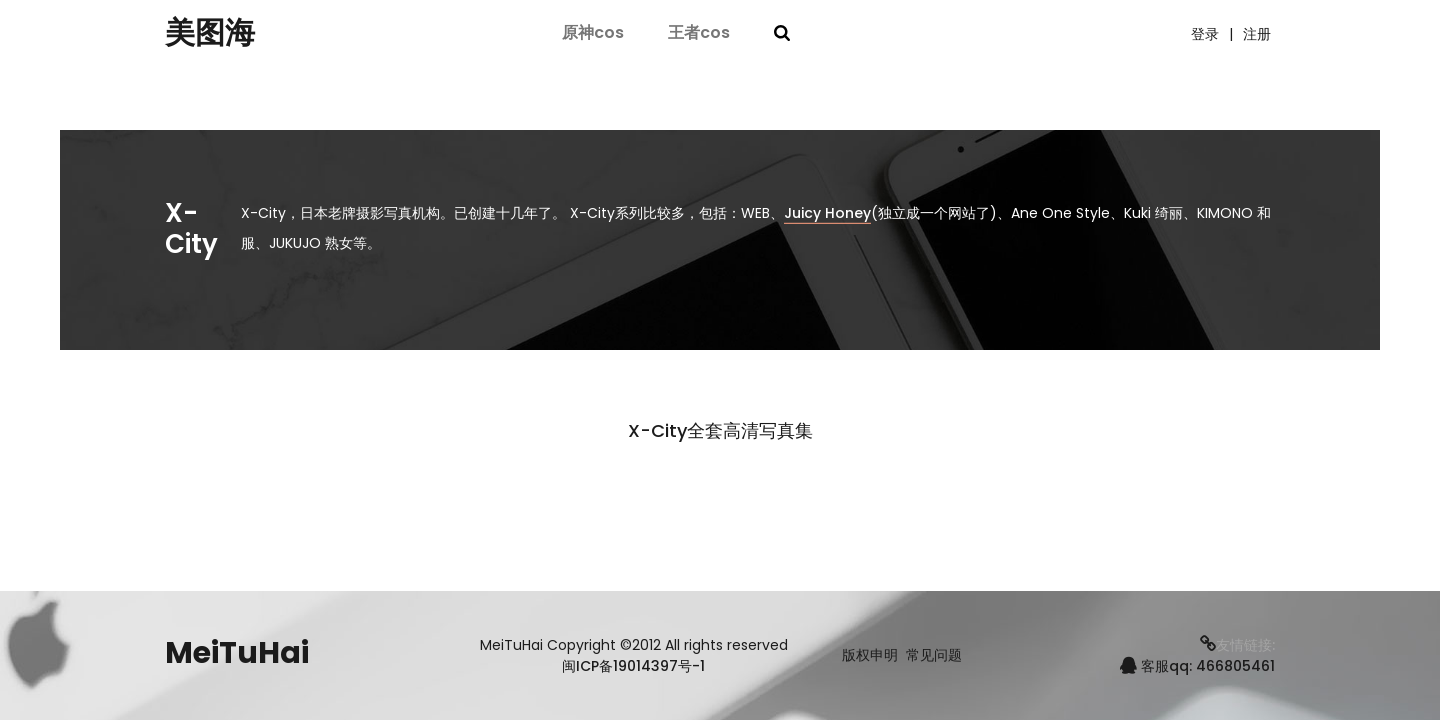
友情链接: (1237, 645)
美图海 (210, 33)
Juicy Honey (827, 213)
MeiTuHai (237, 653)
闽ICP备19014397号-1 (633, 666)
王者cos (699, 32)
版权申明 (870, 655)
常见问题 (934, 655)
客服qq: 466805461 (1197, 666)
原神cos (593, 32)
